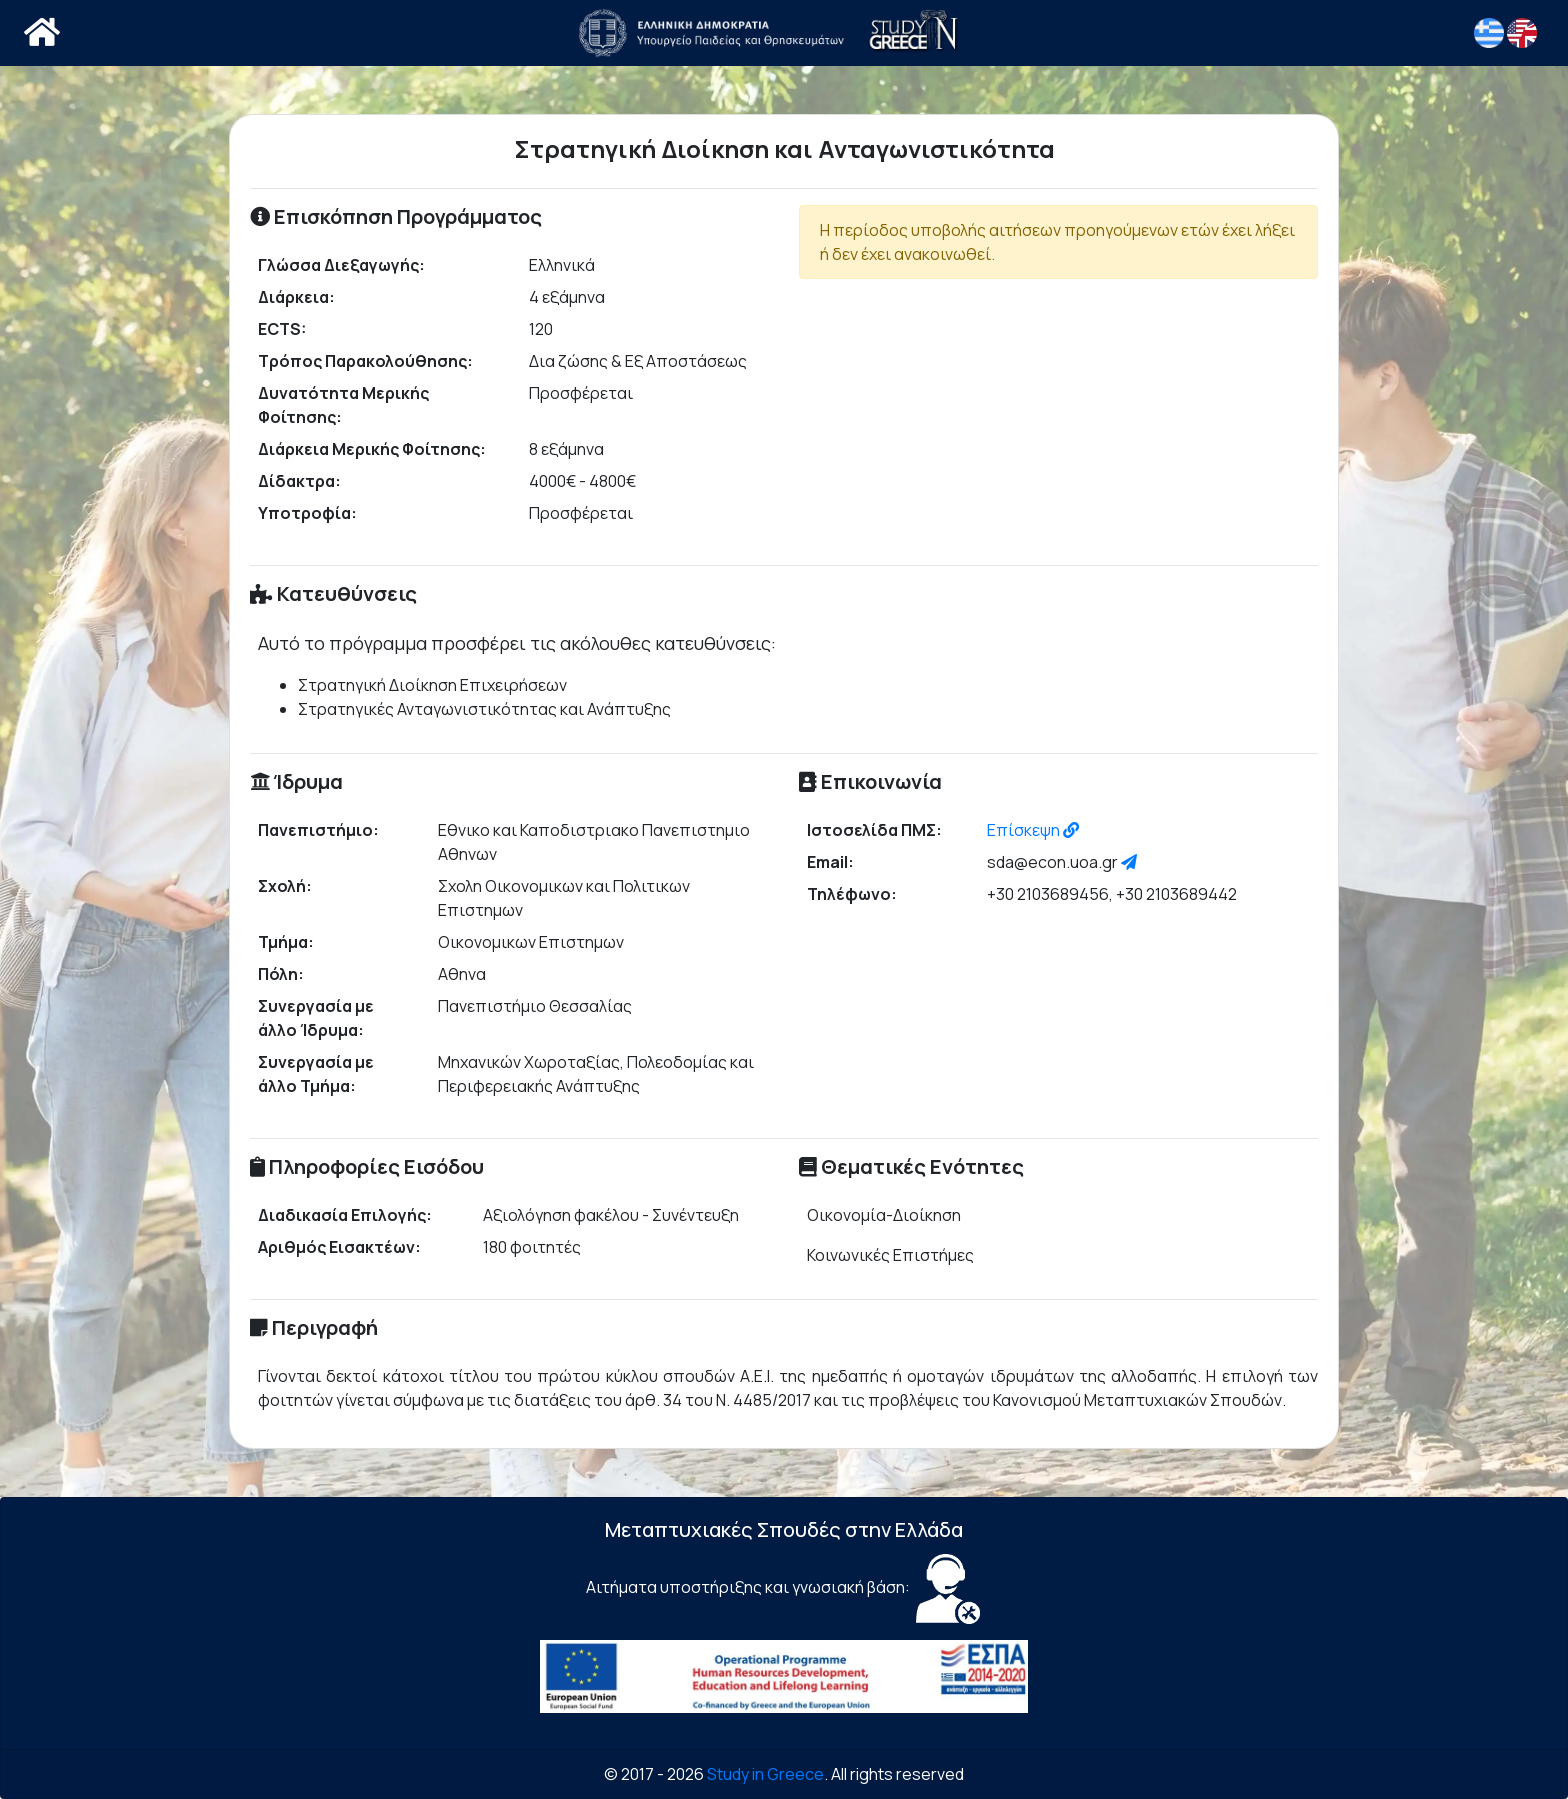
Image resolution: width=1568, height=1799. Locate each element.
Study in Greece (765, 1774)
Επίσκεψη (1033, 830)
